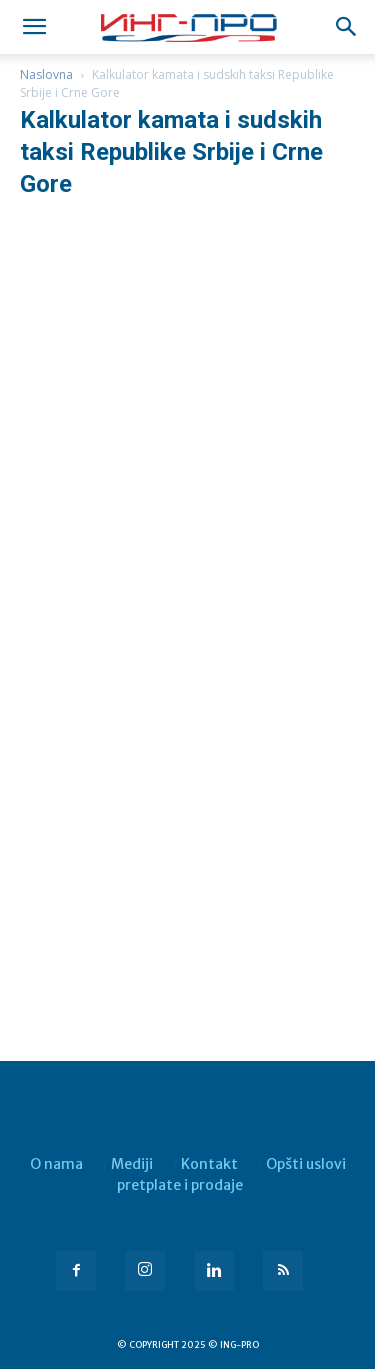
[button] (347, 27)
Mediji (132, 1164)
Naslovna (46, 74)
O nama (56, 1164)
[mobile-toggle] (34, 27)
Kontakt (209, 1164)
